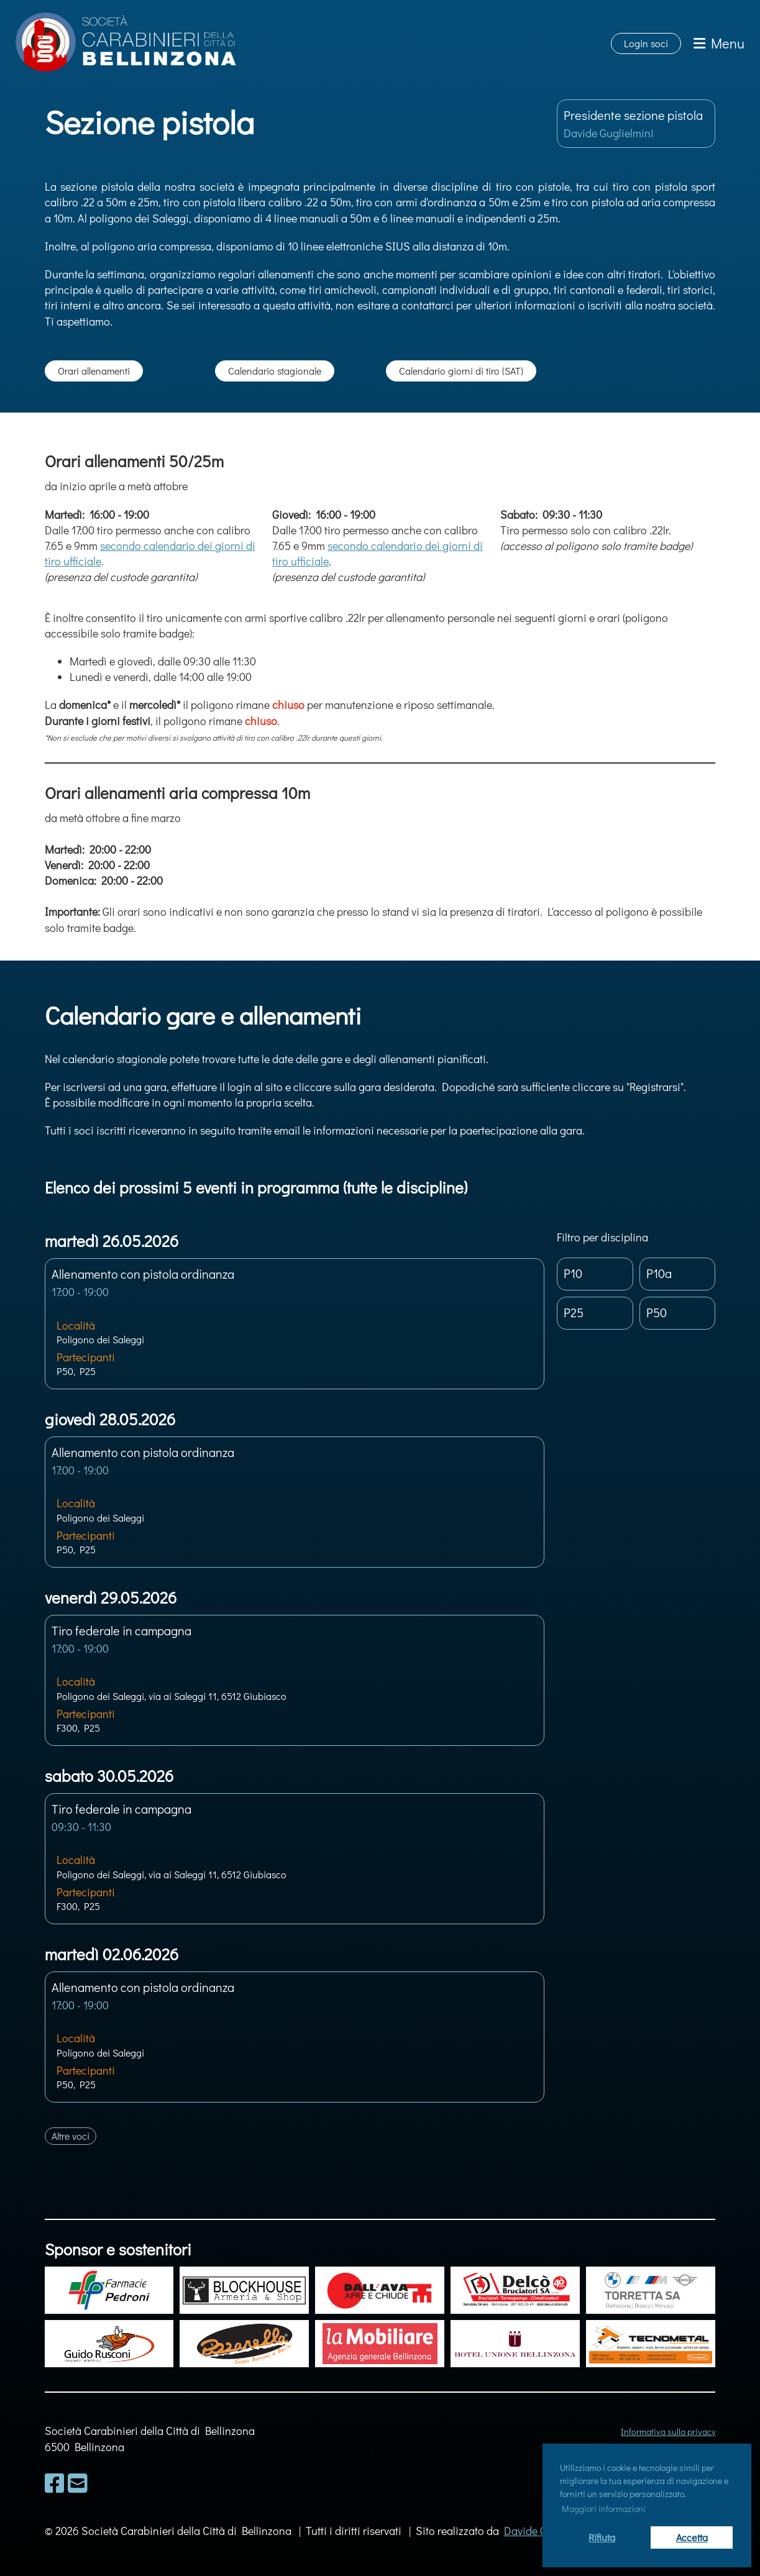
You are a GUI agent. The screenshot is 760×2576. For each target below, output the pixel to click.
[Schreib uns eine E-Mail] (78, 2483)
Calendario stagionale (274, 370)
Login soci (646, 43)
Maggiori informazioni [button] (604, 2508)
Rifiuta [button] (601, 2537)
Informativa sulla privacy (668, 2431)
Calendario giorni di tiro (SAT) (461, 370)
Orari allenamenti (94, 370)
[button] (295, 1323)
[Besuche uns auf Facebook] (55, 2483)
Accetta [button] (692, 2537)
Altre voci (70, 2135)
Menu (719, 43)
